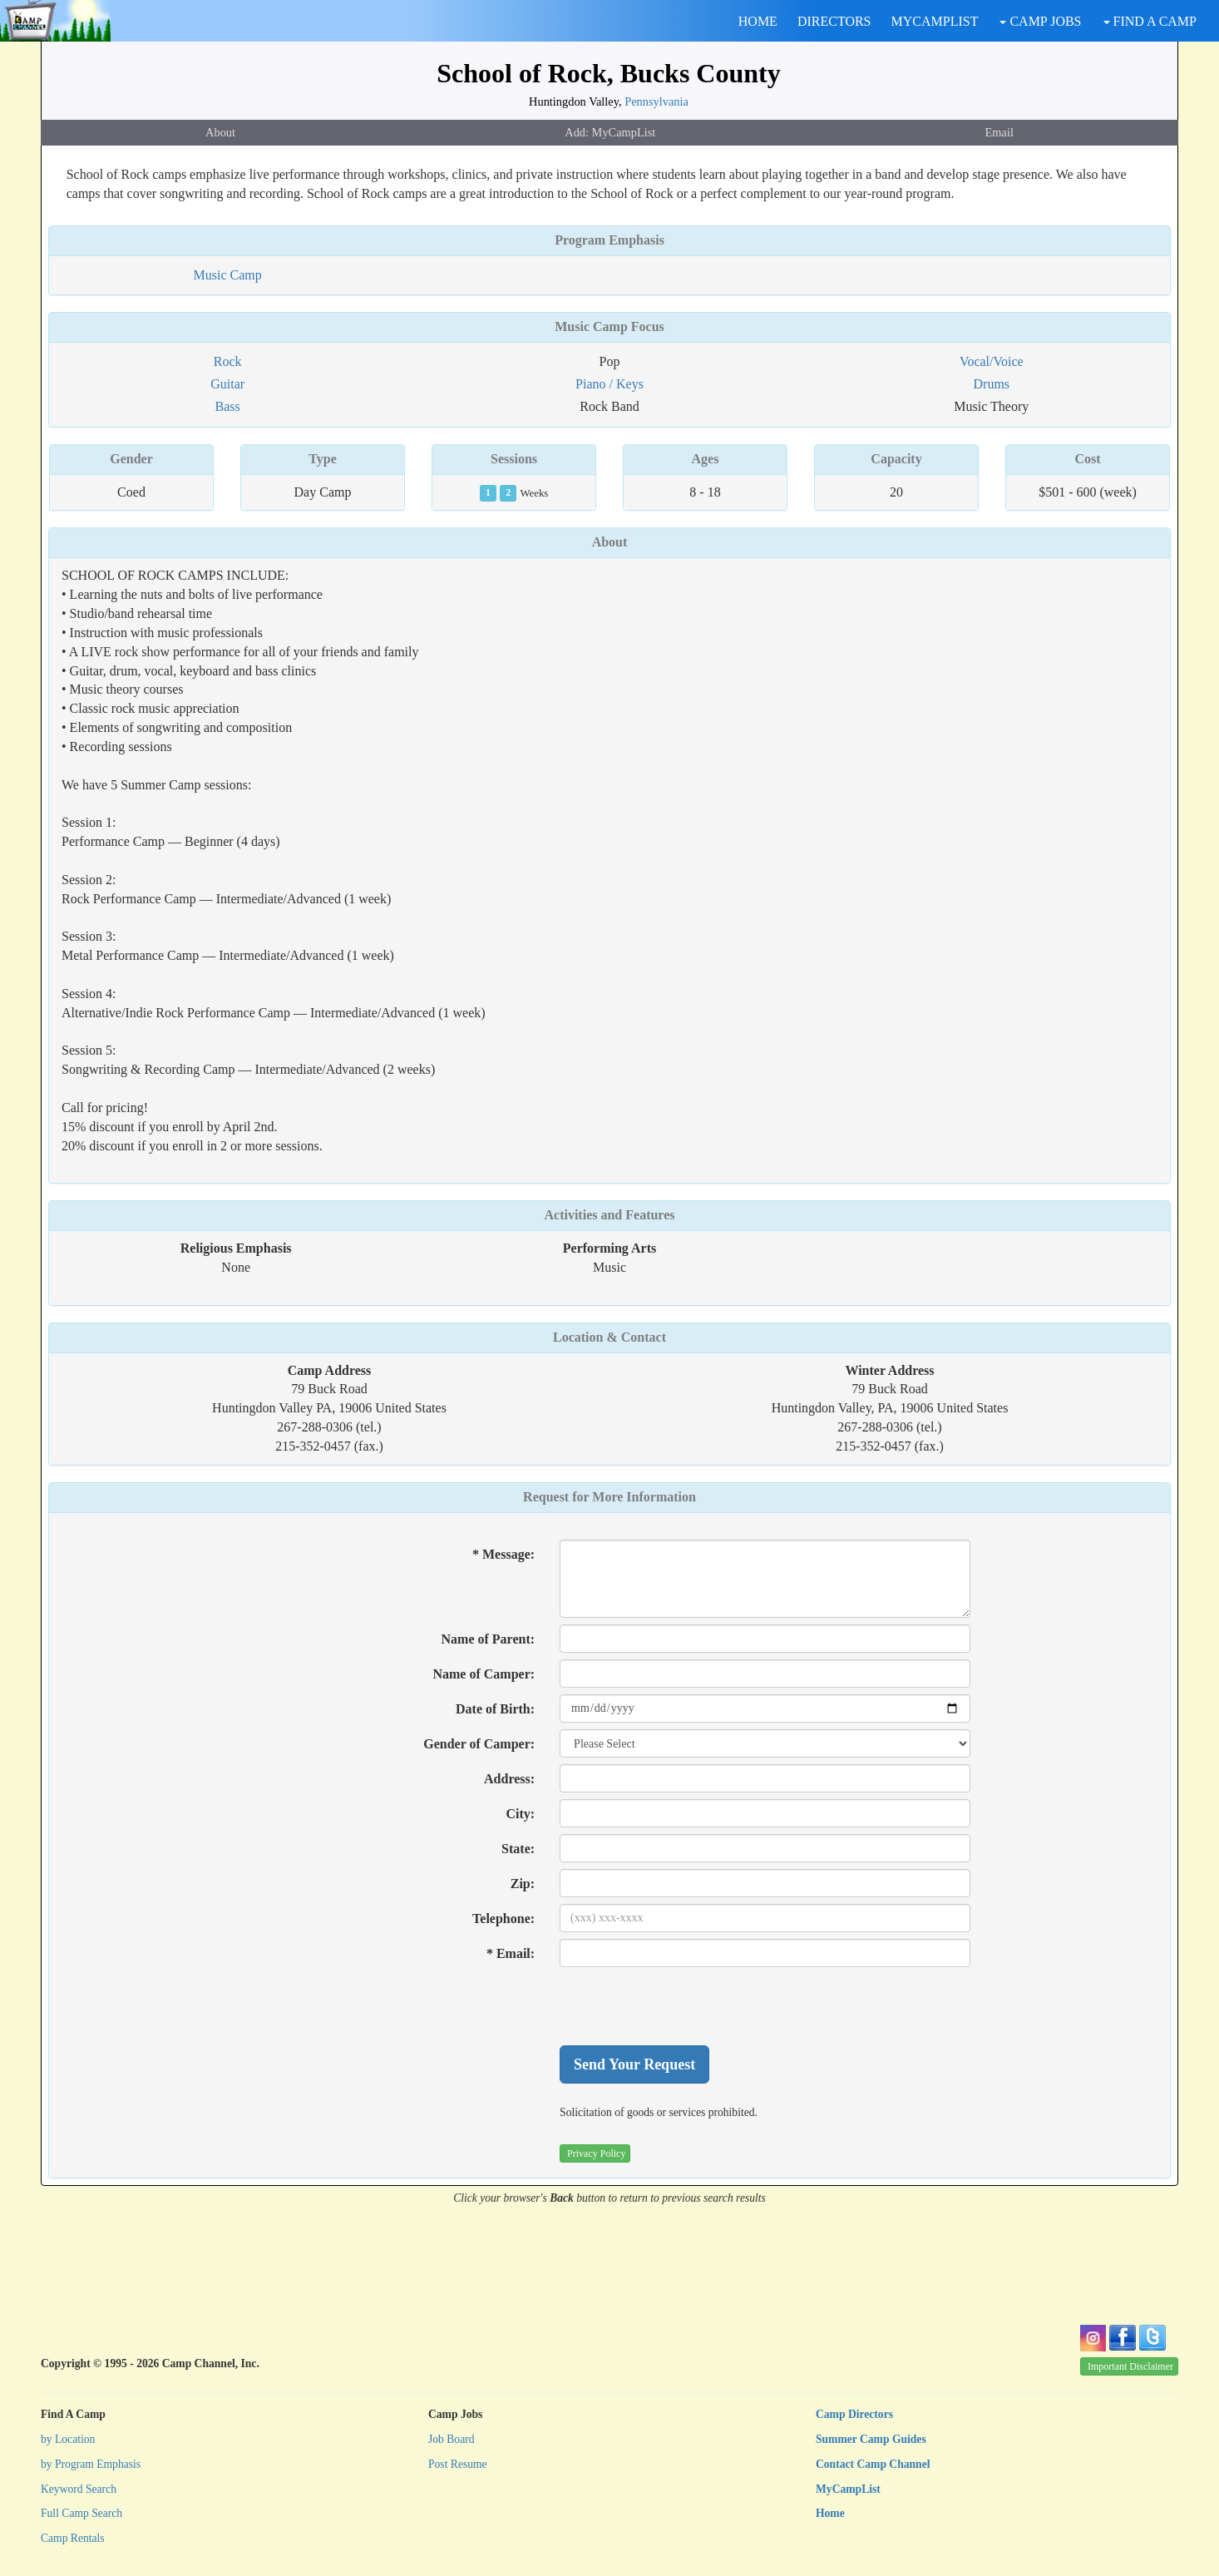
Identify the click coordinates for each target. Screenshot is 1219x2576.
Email (999, 132)
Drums (992, 384)
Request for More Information (609, 1497)
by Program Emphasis (91, 2464)
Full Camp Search (81, 2513)
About (220, 132)
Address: (509, 1779)
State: (518, 1849)
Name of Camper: (483, 1674)
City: (520, 1814)
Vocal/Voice (992, 361)
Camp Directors (854, 2414)
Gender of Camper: (479, 1744)
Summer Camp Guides (871, 2439)
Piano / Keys (609, 384)
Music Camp (228, 275)
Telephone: (503, 1918)
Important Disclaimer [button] (1130, 2366)
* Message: (503, 1554)
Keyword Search (78, 2489)
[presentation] (686, 2006)
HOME (757, 21)
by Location (68, 2439)
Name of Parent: (488, 1639)
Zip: (523, 1883)
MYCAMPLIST (935, 21)
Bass (227, 406)
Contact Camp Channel (873, 2464)
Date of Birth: (495, 1709)
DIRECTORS (834, 21)
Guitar (227, 384)
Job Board (451, 2439)
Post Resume (457, 2464)
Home (830, 2513)
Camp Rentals (73, 2538)
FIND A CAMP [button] (1150, 21)
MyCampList (848, 2489)
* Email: (510, 1953)
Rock (228, 361)
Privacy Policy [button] (596, 2153)
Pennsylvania (656, 101)
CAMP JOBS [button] (1040, 21)
